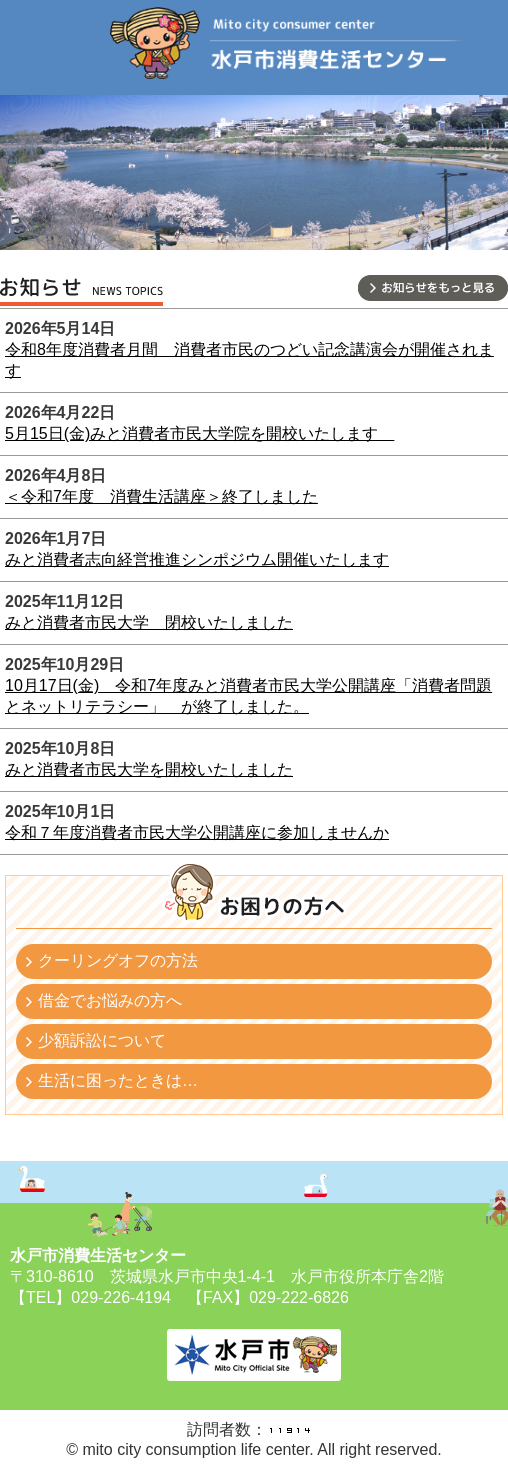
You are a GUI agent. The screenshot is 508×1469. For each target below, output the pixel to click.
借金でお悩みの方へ (110, 1000)
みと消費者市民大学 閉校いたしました (149, 622)
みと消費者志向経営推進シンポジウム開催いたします (197, 559)
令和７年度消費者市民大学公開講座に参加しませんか (197, 832)
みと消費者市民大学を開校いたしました (149, 769)
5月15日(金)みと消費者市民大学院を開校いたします (199, 433)
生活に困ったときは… (118, 1080)
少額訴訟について (102, 1040)
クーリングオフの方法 (118, 960)
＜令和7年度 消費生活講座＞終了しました (161, 496)
